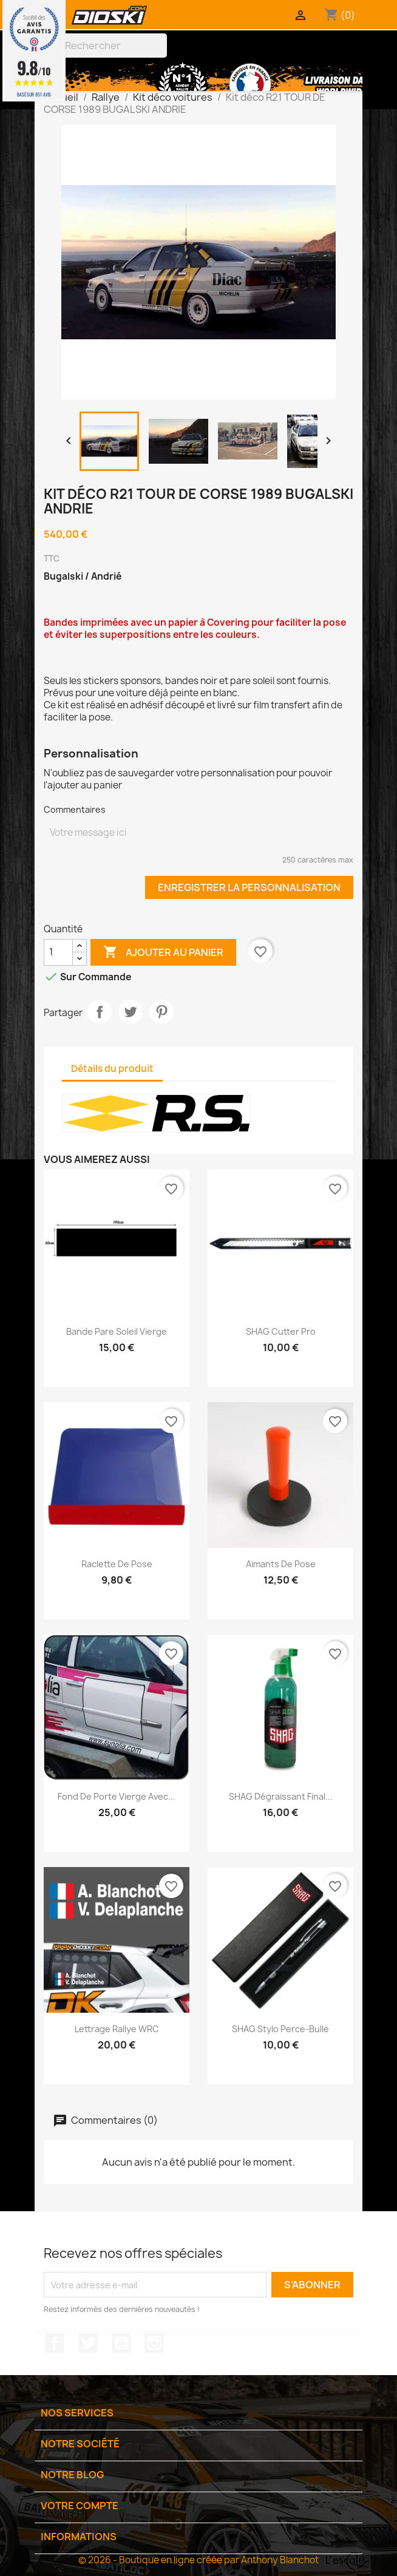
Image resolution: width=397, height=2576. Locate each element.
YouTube (121, 2343)
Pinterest (161, 1012)
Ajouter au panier (163, 952)
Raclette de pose (116, 1564)
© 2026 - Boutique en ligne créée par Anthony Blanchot (198, 2560)
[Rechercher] (104, 45)
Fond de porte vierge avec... (116, 1796)
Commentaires (75, 809)
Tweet (130, 1012)
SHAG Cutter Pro (281, 1331)
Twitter (88, 2343)
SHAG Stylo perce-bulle (280, 2029)
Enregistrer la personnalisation (249, 887)
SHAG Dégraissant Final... (281, 1796)
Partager (99, 1012)
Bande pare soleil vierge (116, 1331)
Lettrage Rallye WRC (117, 2029)
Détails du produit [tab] (112, 1068)
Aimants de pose (281, 1564)
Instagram (154, 2343)
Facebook (54, 2343)
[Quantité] (58, 952)
